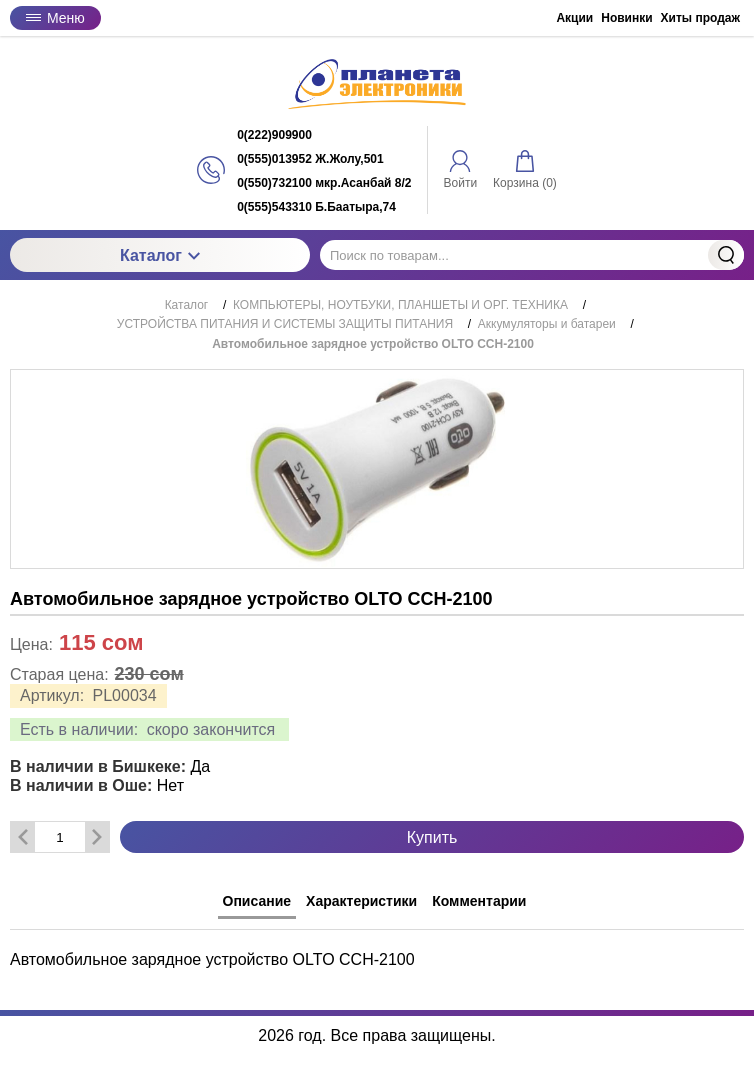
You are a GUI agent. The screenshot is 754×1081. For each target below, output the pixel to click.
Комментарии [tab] (479, 901)
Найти (726, 255)
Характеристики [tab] (361, 901)
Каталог (160, 255)
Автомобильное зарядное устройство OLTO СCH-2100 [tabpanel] (212, 959)
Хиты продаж (700, 18)
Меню (55, 18)
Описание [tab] (257, 901)
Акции (574, 18)
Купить (432, 837)
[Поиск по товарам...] (532, 255)
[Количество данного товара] (60, 837)
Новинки (626, 18)
